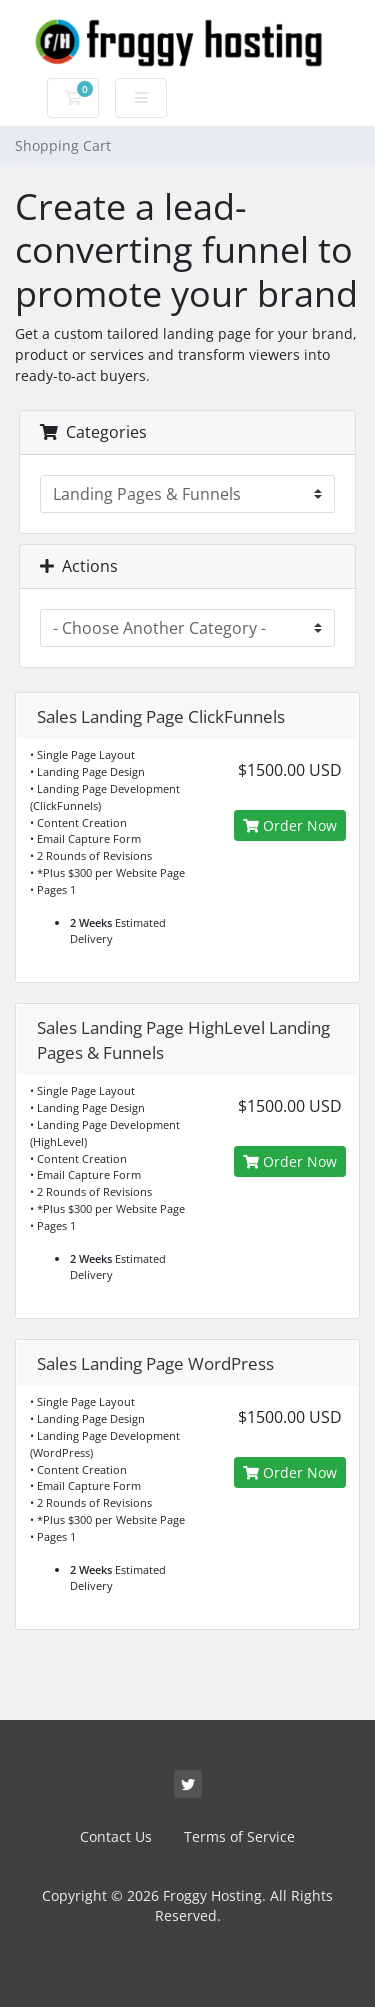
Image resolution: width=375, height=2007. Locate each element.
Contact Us (116, 1836)
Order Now (290, 825)
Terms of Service (239, 1836)
